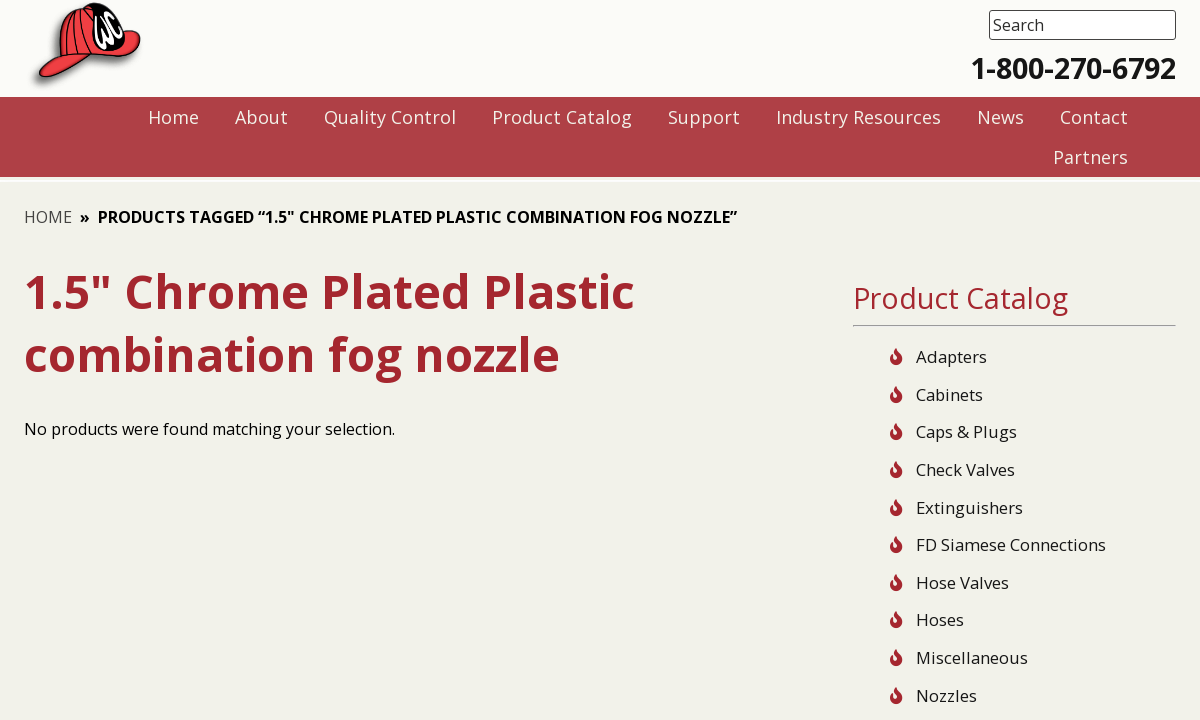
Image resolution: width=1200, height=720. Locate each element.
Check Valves (965, 469)
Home (48, 217)
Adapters (951, 356)
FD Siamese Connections (1011, 544)
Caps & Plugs (966, 431)
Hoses (940, 619)
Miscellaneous (972, 657)
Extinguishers (969, 507)
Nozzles (946, 695)
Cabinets (949, 394)
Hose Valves (962, 582)
